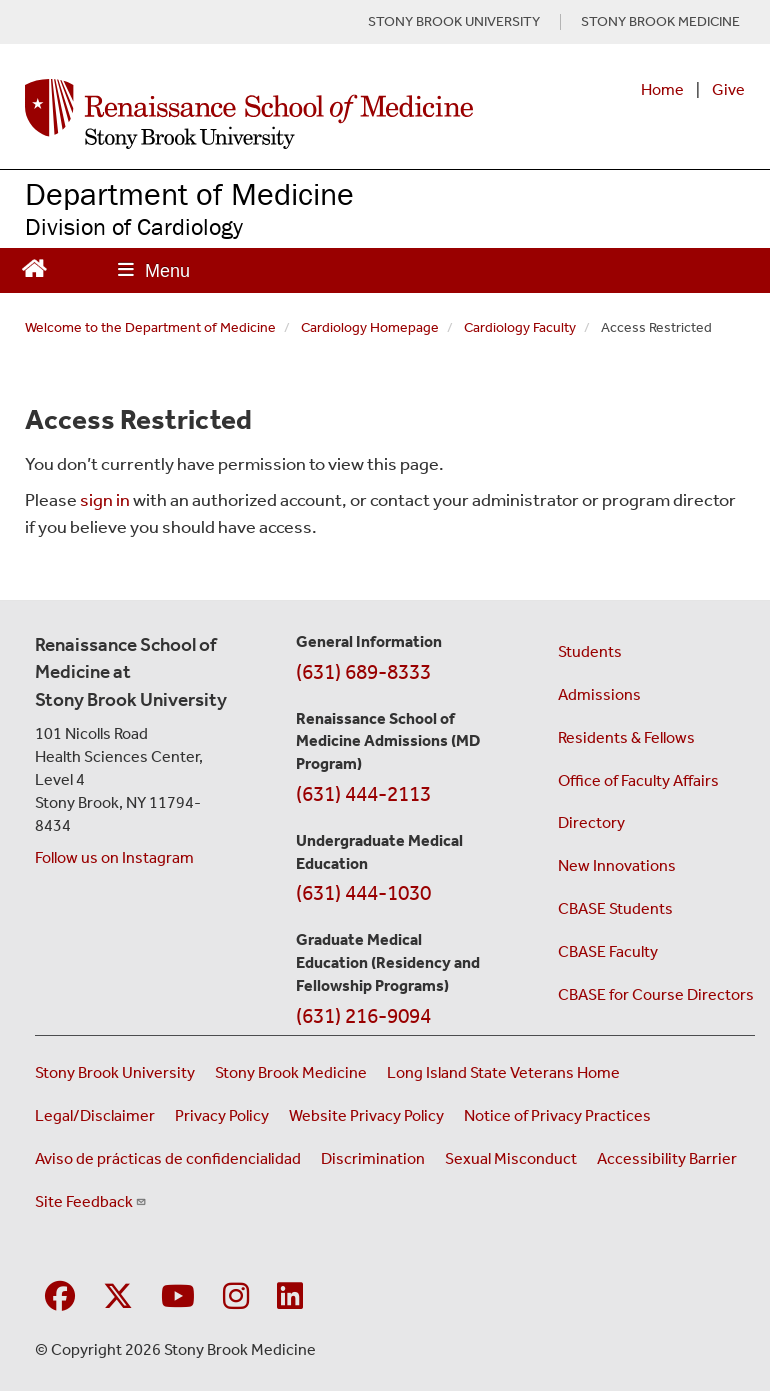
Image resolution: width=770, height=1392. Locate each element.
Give (728, 89)
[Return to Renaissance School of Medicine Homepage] (34, 266)
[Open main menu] (154, 270)
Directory (591, 822)
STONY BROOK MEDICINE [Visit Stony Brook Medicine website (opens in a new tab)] (660, 22)
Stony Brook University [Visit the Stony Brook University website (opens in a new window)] (115, 1072)
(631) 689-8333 (363, 672)
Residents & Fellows (626, 737)
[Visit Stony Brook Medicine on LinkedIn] (290, 1297)
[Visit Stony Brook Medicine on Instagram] (236, 1297)
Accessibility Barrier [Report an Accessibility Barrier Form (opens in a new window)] (667, 1158)
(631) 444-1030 (363, 893)
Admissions (599, 694)
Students (590, 651)
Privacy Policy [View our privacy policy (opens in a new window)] (222, 1115)
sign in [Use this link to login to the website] (105, 500)
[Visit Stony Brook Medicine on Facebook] (60, 1297)
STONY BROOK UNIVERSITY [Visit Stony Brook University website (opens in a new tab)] (454, 22)
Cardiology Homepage (370, 327)
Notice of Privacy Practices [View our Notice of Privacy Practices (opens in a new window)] (557, 1115)
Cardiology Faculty (520, 327)
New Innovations (617, 865)
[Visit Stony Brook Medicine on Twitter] (118, 1297)
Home (662, 89)
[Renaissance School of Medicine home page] (249, 114)
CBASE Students (615, 908)
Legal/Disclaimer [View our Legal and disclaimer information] (95, 1115)
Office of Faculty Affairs (638, 780)
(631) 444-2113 (363, 794)
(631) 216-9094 (363, 1016)
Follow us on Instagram (114, 857)
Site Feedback (91, 1201)
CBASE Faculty (608, 951)
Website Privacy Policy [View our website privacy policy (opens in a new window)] (366, 1115)
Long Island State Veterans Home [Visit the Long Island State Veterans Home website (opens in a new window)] (503, 1072)
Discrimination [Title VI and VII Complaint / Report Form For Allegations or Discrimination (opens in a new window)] (373, 1158)
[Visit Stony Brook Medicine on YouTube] (178, 1297)
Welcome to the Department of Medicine (150, 327)
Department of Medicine (189, 193)
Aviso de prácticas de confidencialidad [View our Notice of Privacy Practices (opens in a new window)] (168, 1158)
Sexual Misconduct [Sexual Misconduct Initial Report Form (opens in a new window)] (511, 1158)
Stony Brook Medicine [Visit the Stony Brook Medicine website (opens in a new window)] (291, 1072)
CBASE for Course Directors (656, 994)
